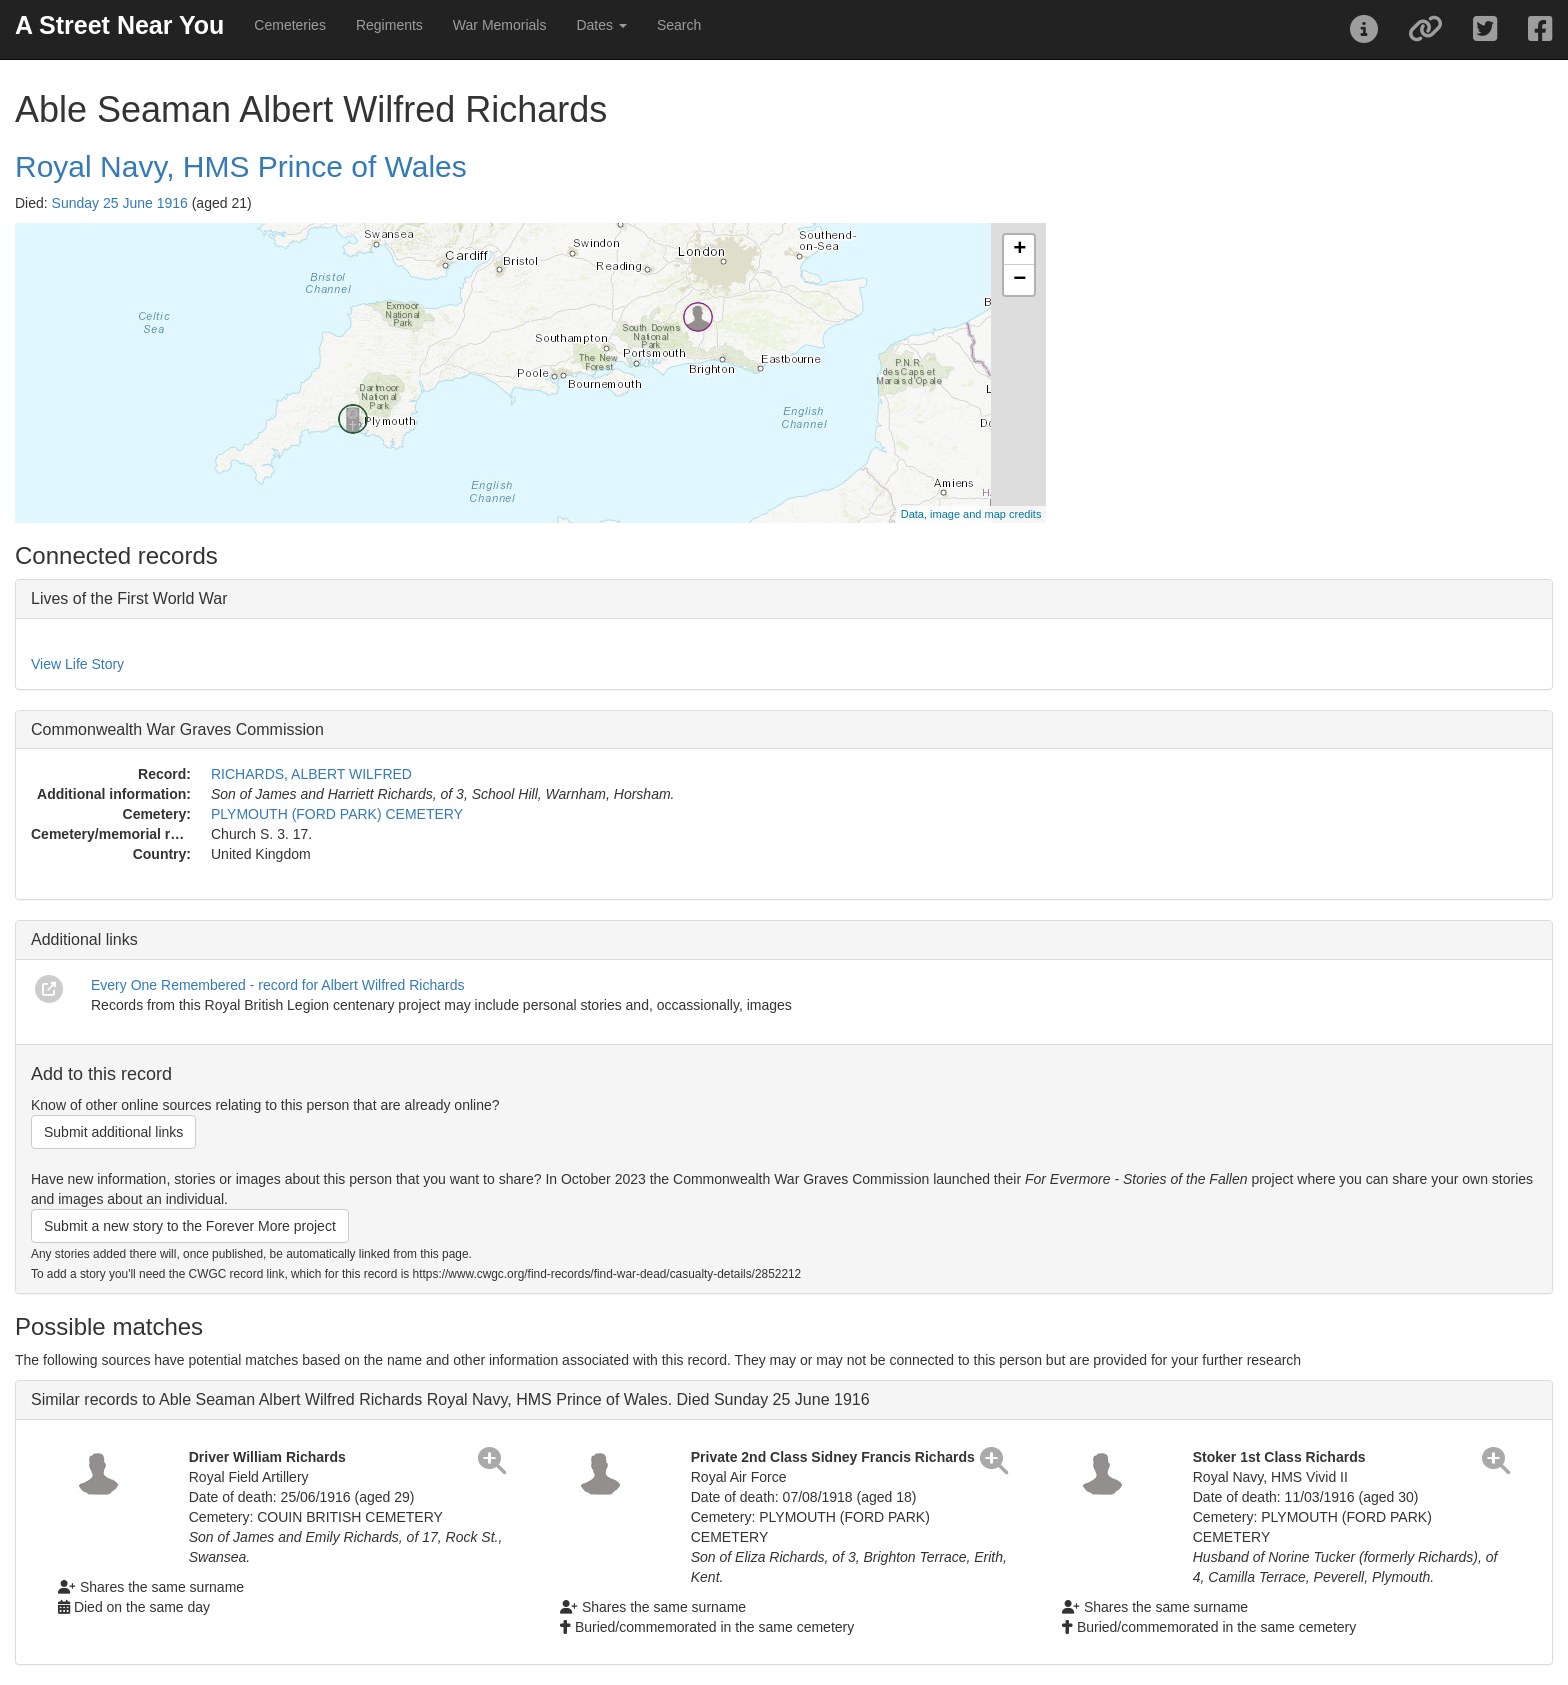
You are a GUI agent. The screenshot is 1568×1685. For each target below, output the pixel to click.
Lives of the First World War (129, 598)
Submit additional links (113, 1132)
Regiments (389, 25)
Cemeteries (290, 25)
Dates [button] (601, 25)
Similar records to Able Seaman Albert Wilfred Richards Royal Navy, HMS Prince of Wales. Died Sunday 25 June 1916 (450, 1399)
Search (679, 25)
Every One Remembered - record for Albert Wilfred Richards (277, 985)
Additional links (84, 939)
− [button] (1019, 280)
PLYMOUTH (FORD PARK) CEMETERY (337, 814)
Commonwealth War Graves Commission (177, 729)
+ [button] (1019, 250)
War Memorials (500, 25)
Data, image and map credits (971, 514)
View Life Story (77, 664)
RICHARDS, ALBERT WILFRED (311, 774)
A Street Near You (119, 25)
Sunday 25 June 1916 (120, 203)
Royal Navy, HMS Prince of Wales (241, 166)
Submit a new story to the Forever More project (190, 1226)
